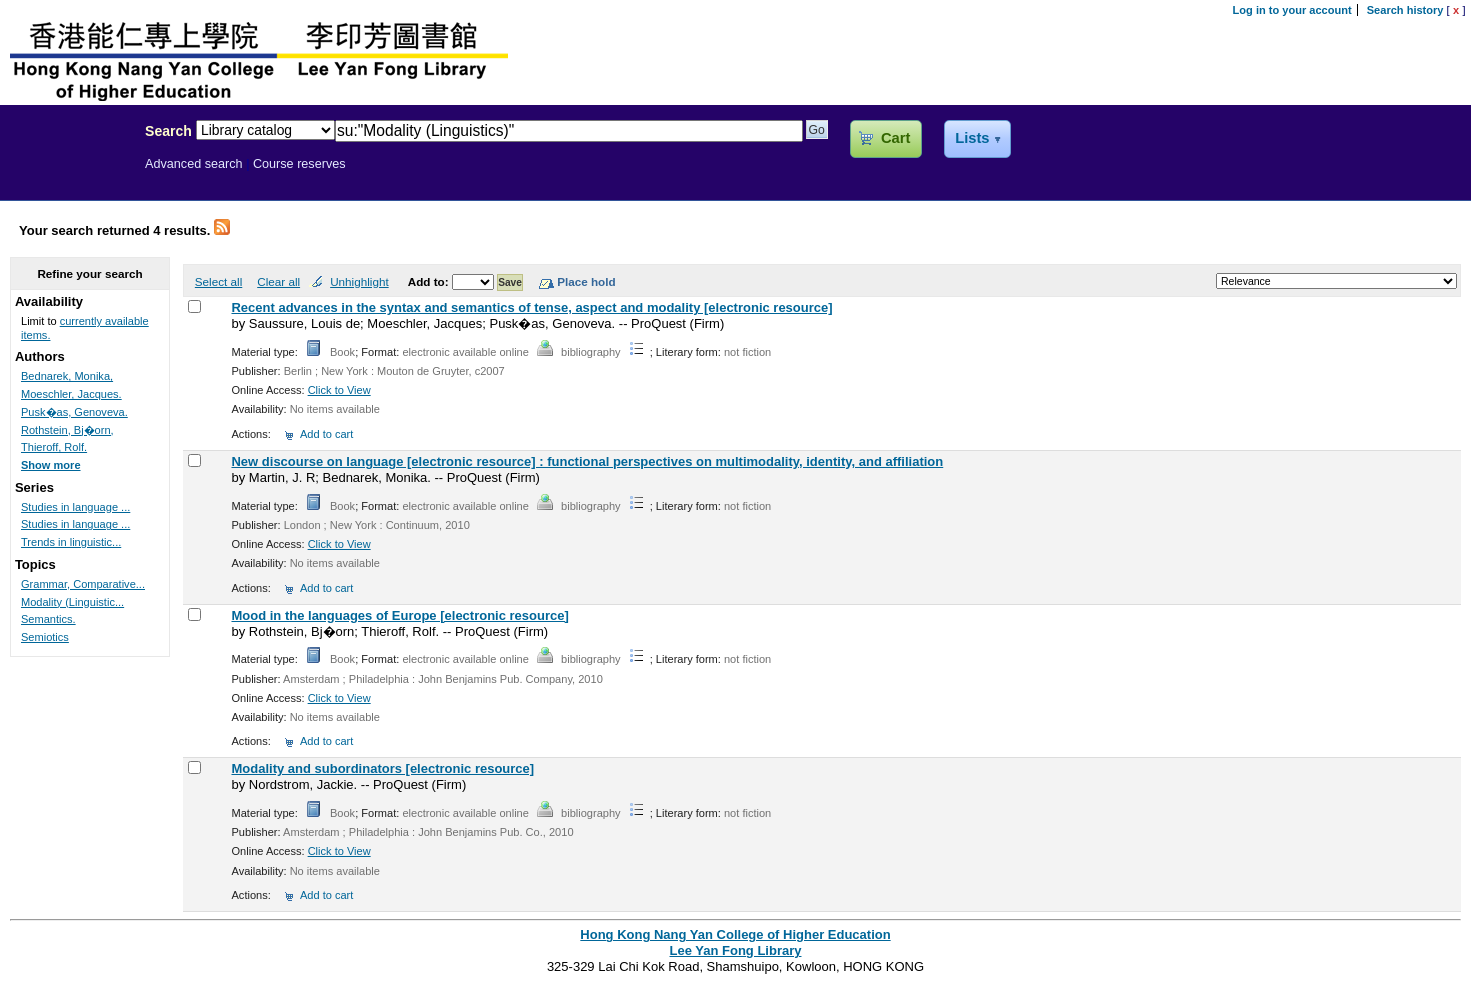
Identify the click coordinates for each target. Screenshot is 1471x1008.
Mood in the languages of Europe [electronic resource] (399, 615)
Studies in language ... (75, 507)
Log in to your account (1292, 10)
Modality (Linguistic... (72, 602)
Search (168, 131)
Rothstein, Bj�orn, (67, 430)
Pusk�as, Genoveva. (74, 412)
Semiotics (45, 637)
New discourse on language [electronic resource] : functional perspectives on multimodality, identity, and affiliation (587, 461)
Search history (1405, 10)
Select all (218, 281)
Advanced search (194, 164)
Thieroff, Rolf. (54, 447)
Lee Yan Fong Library (67, 174)
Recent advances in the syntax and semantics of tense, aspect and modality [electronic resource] (531, 307)
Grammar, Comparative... (83, 584)
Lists (972, 138)
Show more (51, 465)
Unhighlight (359, 281)
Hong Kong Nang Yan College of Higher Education (735, 934)
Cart (895, 138)
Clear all (278, 281)
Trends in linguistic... (71, 542)
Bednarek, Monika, (67, 376)
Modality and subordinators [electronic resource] (382, 768)
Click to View (339, 390)
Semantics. (48, 619)
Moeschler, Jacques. (71, 394)
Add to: (430, 281)
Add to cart (326, 434)
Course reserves (299, 164)
